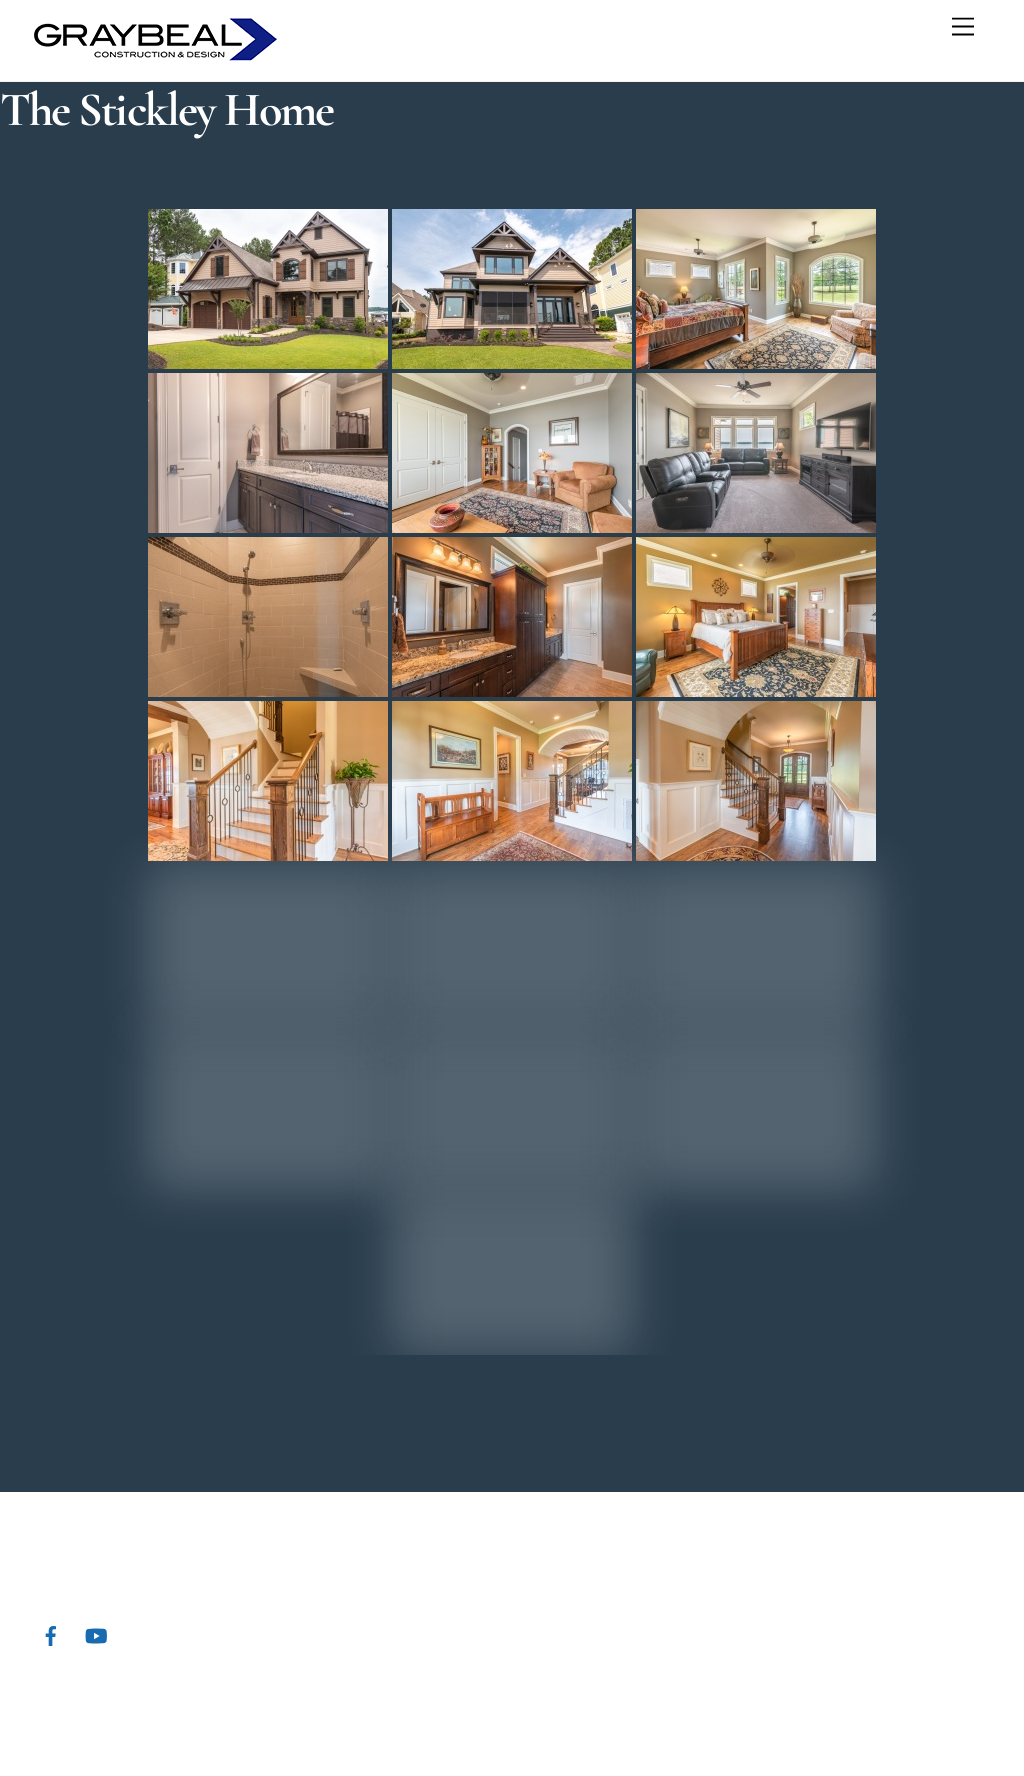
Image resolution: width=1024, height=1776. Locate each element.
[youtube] (96, 1633)
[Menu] (963, 27)
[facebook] (51, 1633)
